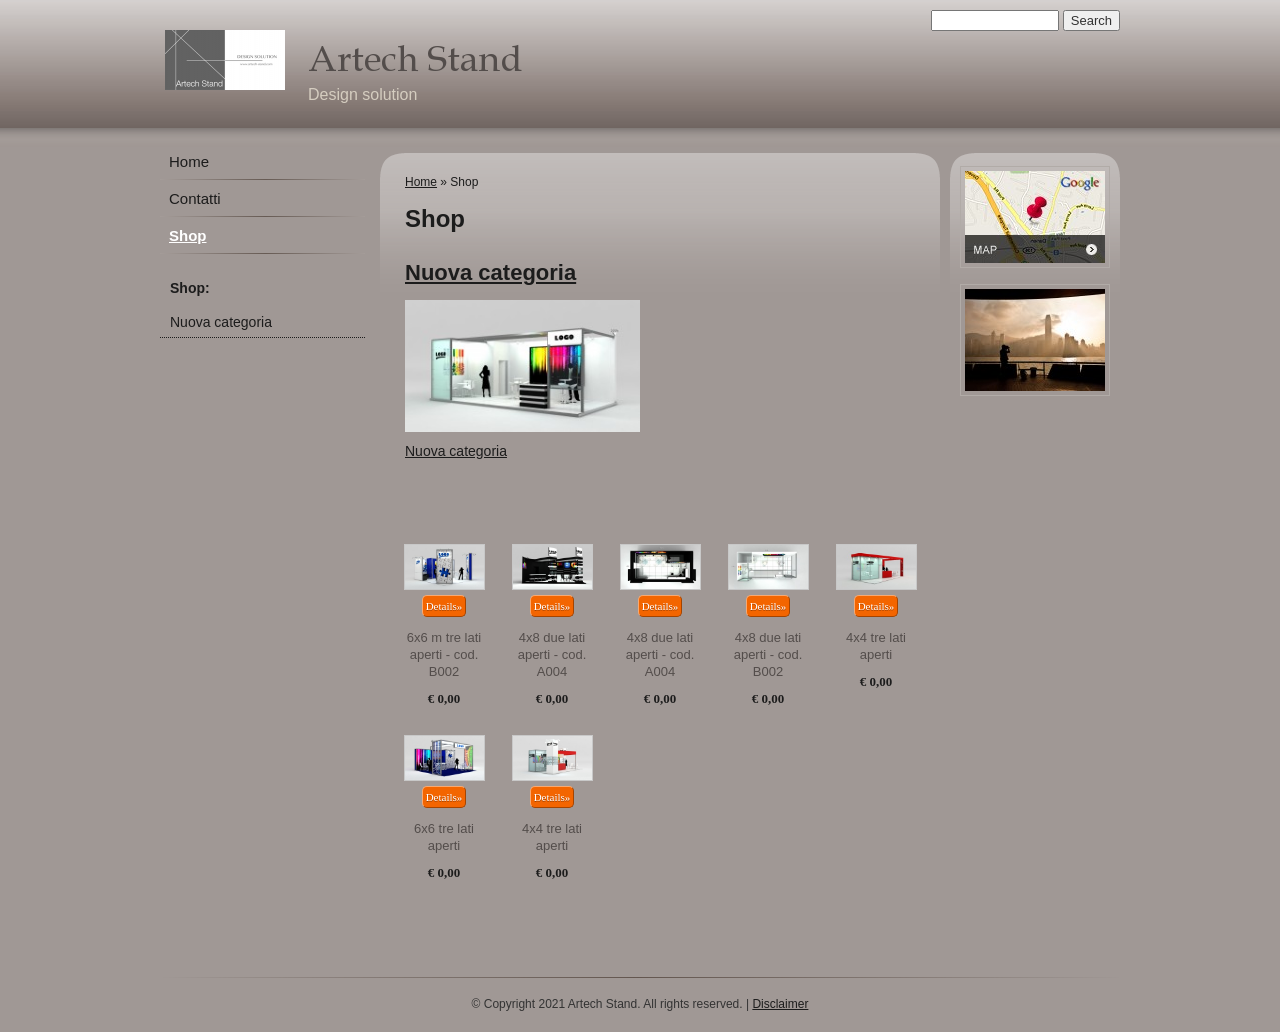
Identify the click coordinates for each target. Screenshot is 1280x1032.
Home (189, 161)
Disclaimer (780, 1004)
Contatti (195, 198)
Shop (188, 235)
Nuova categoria (221, 322)
